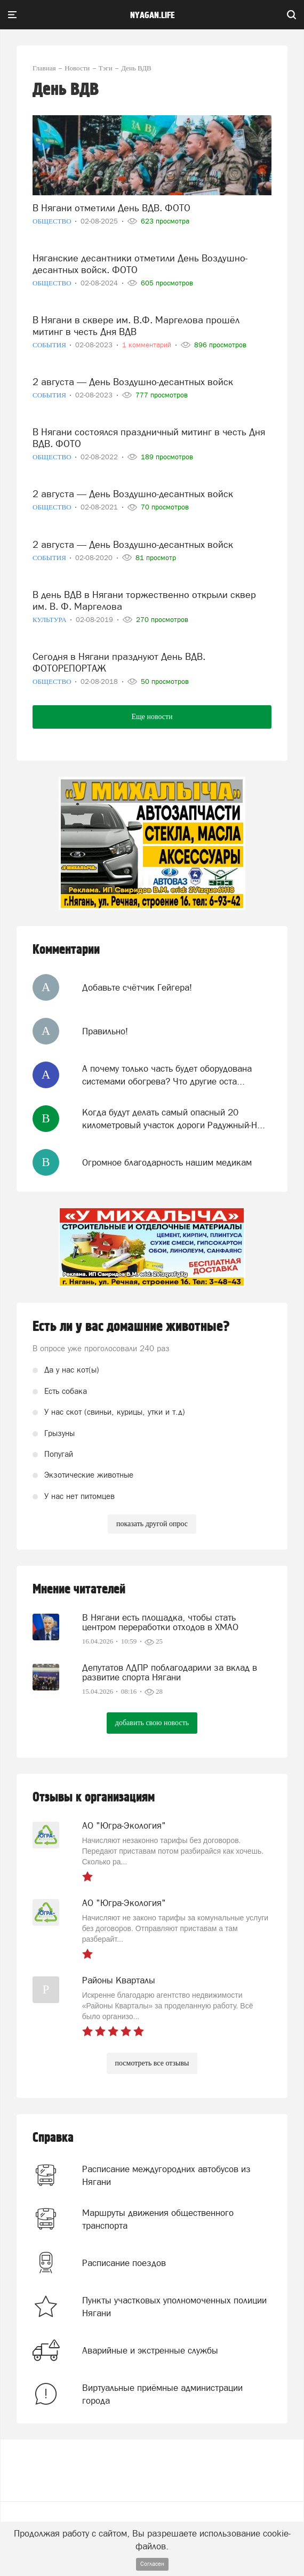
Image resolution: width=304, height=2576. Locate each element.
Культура (50, 620)
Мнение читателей (79, 1589)
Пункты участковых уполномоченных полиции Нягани (174, 2306)
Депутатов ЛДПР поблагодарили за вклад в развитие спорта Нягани (169, 1672)
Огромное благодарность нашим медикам (167, 1162)
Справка (53, 2138)
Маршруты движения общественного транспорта (158, 2219)
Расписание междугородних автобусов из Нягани (166, 2175)
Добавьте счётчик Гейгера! (137, 987)
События (50, 345)
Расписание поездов (124, 2263)
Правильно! (105, 1031)
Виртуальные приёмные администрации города (162, 2394)
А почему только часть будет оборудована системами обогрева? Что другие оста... (167, 1075)
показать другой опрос (152, 1524)
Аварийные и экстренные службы (150, 2350)
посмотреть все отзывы (152, 2063)
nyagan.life (152, 15)
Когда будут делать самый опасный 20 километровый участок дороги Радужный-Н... (173, 1118)
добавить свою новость (152, 1723)
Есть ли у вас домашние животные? (131, 1327)
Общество (53, 221)
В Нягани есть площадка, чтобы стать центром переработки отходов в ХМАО (160, 1622)
